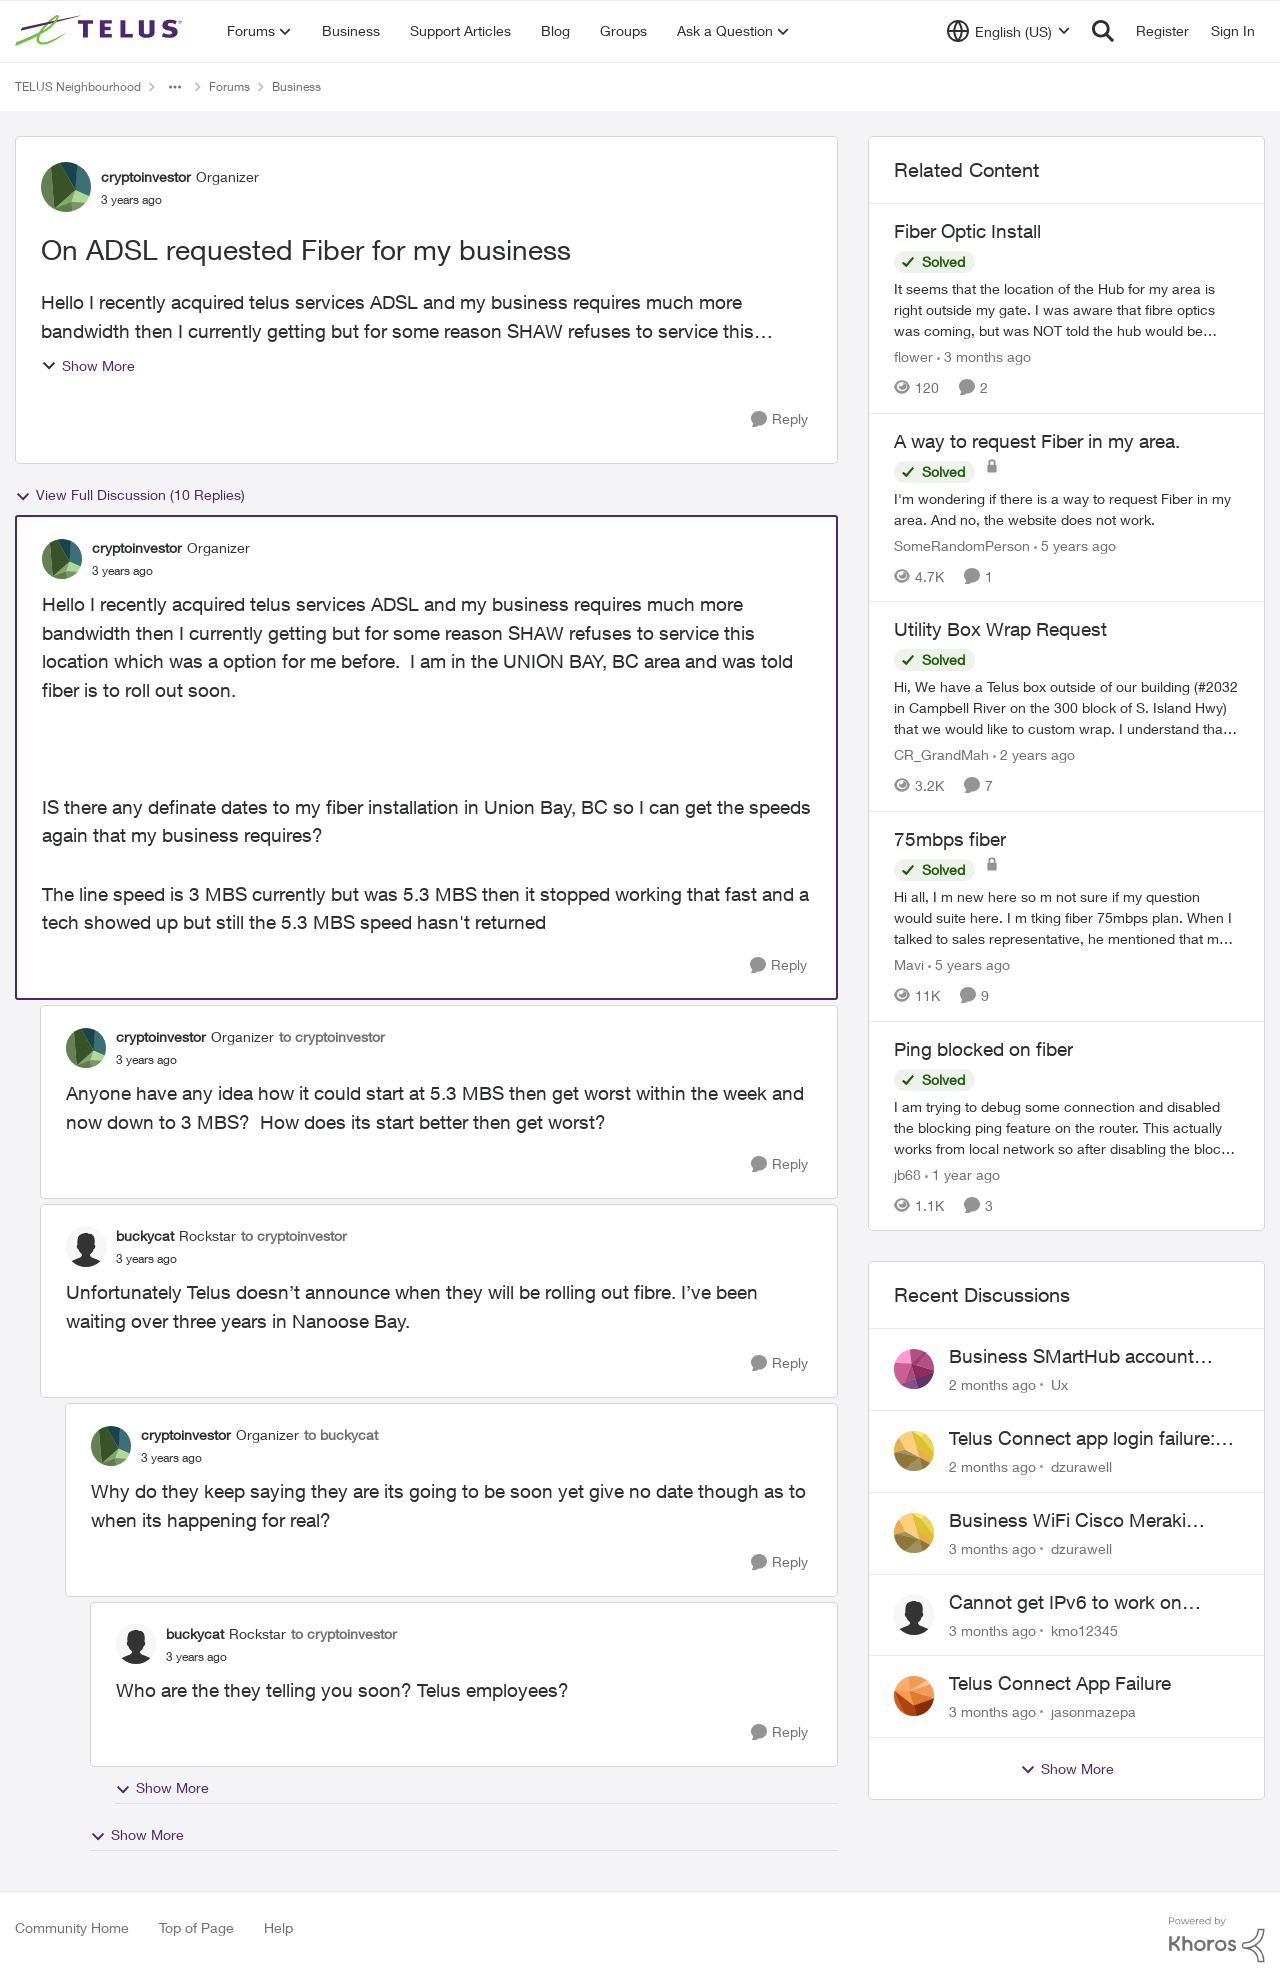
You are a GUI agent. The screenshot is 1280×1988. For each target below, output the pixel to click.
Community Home (72, 1927)
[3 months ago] (984, 356)
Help (278, 1927)
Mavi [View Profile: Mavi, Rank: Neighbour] (909, 964)
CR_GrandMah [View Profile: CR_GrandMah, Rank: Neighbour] (941, 754)
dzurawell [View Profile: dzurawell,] (1081, 1466)
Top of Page (196, 1927)
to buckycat (341, 1434)
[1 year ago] (962, 1173)
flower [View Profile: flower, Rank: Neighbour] (913, 356)
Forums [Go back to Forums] (229, 86)
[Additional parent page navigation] (175, 87)
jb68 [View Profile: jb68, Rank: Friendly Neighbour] (907, 1173)
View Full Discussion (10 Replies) (130, 495)
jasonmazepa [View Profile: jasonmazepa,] (1093, 1711)
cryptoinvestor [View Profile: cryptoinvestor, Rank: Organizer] (146, 176)
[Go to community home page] (101, 31)
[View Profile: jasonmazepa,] (914, 1696)
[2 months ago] (992, 1384)
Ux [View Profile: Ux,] (1059, 1384)
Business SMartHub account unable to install (1071, 1357)
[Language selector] (1008, 31)
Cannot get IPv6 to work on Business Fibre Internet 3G (1065, 1603)
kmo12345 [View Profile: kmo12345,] (1084, 1629)
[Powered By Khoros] (1217, 1940)
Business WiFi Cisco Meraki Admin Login (1067, 1521)
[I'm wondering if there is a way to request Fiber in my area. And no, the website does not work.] (1066, 508)
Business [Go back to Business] (296, 86)
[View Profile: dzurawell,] (914, 1451)
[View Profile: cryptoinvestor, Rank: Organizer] (66, 187)
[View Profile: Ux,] (914, 1369)
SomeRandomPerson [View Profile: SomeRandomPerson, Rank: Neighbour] (962, 544)
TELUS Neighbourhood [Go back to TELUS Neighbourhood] (78, 86)
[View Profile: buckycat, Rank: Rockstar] (86, 1247)
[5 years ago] (1075, 544)
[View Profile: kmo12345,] (914, 1615)
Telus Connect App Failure (1060, 1683)
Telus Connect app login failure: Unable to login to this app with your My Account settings (1082, 1439)
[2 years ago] (1034, 754)
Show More (88, 365)
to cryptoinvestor (332, 1036)
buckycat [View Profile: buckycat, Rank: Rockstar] (145, 1235)
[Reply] (779, 419)
